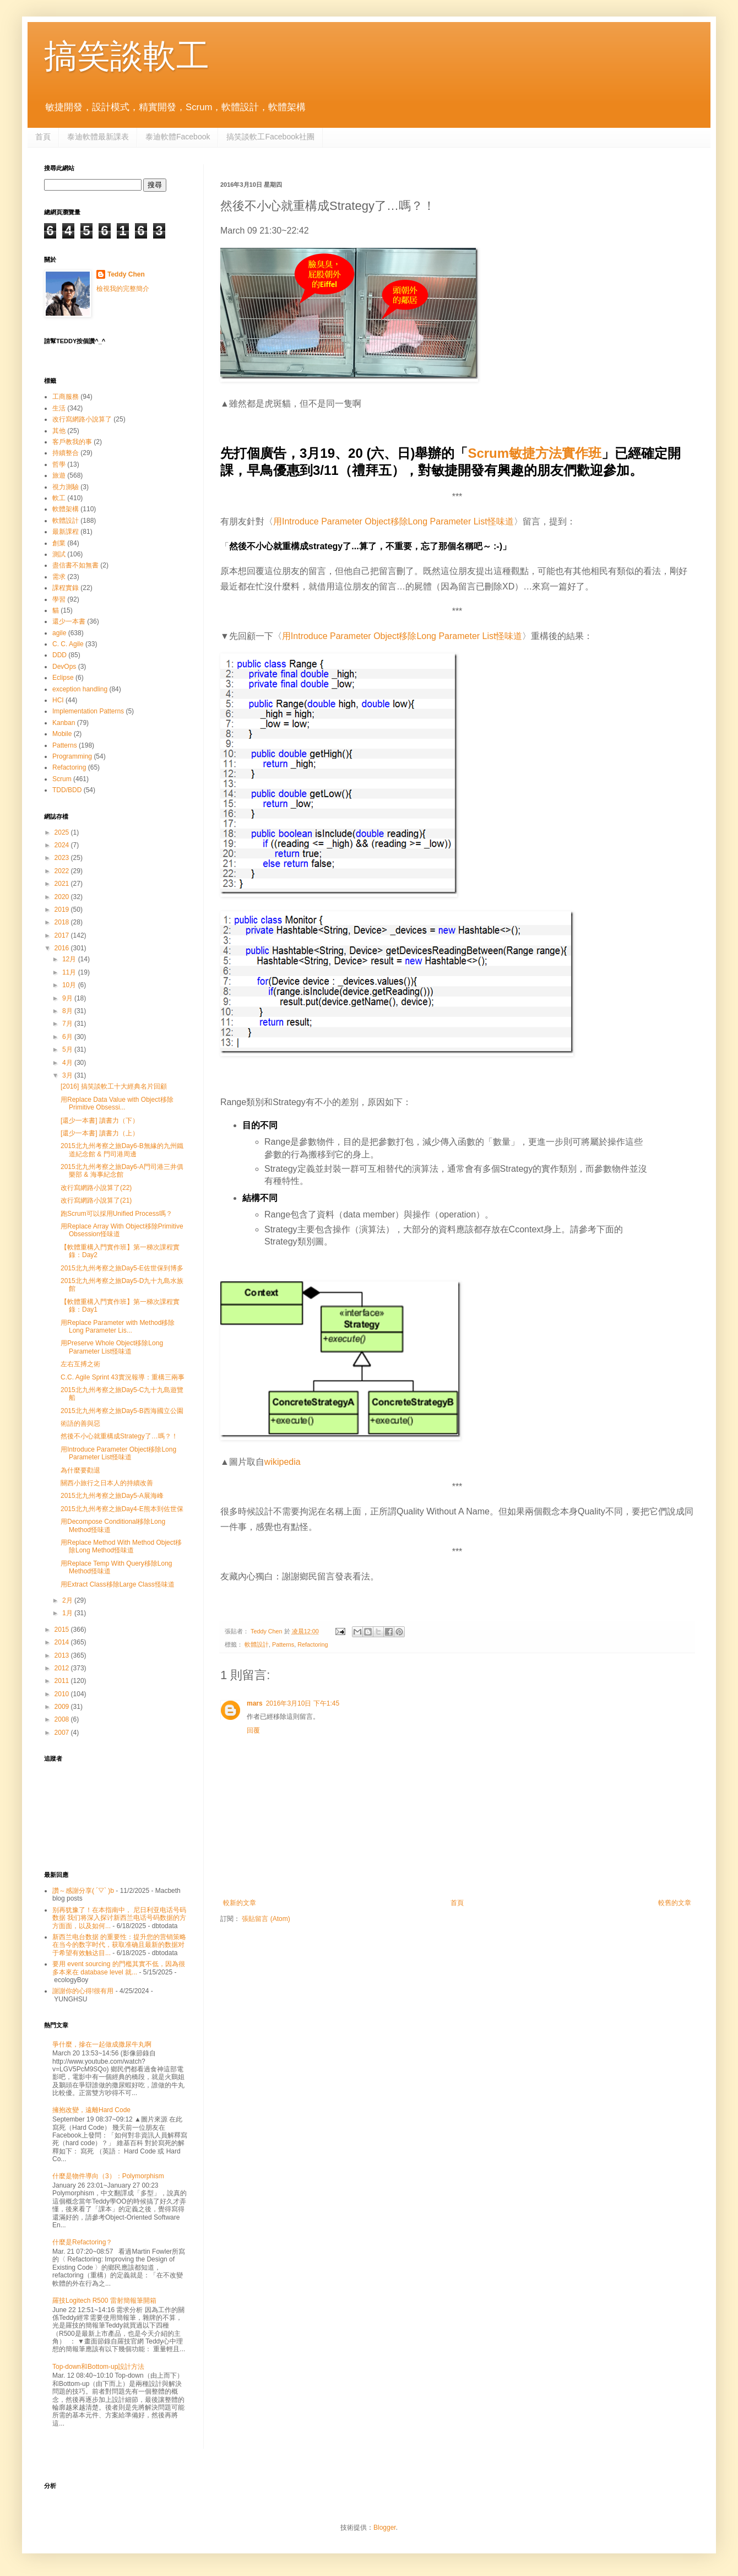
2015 (63, 1629)
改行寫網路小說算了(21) (96, 1200)
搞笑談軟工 (126, 55)
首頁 (43, 136)
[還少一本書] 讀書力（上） (100, 1133)
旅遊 (59, 475)
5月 (68, 1049)
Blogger (384, 2527)
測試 (59, 554)
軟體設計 (257, 1644)
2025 (63, 832)
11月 (70, 972)
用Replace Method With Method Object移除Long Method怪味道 (121, 1546)
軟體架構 (65, 509)
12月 (70, 959)
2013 (63, 1655)
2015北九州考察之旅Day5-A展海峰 (112, 1496)
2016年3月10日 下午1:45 (302, 1703)
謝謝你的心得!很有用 (82, 1991)
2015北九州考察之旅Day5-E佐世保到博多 (122, 1268)
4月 (68, 1063)
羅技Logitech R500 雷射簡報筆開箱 (104, 2300)
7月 (68, 1023)
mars (255, 1703)
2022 (63, 871)
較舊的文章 (674, 1903)
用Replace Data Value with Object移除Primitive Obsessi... (117, 1103)
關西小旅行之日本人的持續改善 (107, 1483)
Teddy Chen (126, 274)
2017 (63, 935)
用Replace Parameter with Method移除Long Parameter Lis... (118, 1326)
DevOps (64, 666)
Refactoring (312, 1644)
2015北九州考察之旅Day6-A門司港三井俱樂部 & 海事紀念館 (122, 1170)
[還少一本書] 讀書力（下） (100, 1120)
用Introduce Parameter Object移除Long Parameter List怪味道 (393, 521)
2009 (63, 1707)
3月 (68, 1075)
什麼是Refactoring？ (82, 2242)
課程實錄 (65, 588)
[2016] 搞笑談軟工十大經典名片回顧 (114, 1086)
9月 (68, 998)
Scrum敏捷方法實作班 (534, 453)
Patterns (283, 1644)
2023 (63, 858)
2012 (63, 1668)
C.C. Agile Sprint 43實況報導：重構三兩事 (122, 1377)
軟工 (59, 498)
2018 (63, 922)
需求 (59, 577)
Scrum (62, 779)
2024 (63, 845)
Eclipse (63, 677)
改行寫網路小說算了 (82, 419)
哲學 (59, 464)
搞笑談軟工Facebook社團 (270, 136)
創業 (59, 543)
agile (59, 633)
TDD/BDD (67, 790)
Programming (72, 756)
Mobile (62, 734)
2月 (68, 1600)
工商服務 (65, 397)
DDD (59, 655)
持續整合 (65, 453)
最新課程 (65, 531)
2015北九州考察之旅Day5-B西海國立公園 (122, 1411)
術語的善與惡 (80, 1423)
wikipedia (282, 1461)
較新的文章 (239, 1903)
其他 (59, 431)
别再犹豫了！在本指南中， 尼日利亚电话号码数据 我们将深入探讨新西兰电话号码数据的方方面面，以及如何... (119, 1918)
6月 (68, 1037)
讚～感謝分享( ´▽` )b (83, 1891)
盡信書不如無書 (75, 565)
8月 (68, 1011)
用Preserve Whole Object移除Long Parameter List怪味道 (112, 1347)
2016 (63, 948)
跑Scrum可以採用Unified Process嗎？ (116, 1213)
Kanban (63, 723)
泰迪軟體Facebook (177, 136)
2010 (63, 1694)
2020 (63, 897)
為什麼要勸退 (80, 1470)
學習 (59, 599)
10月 (70, 985)
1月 (68, 1613)
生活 (59, 408)
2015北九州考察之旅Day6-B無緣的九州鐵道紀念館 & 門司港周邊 (122, 1149)
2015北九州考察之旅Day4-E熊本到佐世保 (122, 1509)
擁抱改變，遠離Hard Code (91, 2110)
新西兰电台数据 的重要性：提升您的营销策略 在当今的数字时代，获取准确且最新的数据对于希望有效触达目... (119, 1945)
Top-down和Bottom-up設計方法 (98, 2367)
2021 (63, 883)
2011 (63, 1681)
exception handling (79, 689)
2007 (63, 1732)
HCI (58, 700)
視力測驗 (65, 487)
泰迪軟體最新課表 (98, 136)
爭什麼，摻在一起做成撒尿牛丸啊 (101, 2044)
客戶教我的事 (72, 442)
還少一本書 (68, 621)
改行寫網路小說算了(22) (96, 1188)
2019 (63, 909)
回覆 (253, 1730)
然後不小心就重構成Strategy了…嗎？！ (119, 1436)
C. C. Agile (68, 644)
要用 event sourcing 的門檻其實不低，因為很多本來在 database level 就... (118, 1968)
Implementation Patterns (88, 711)
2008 (63, 1719)
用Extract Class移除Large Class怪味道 (118, 1584)
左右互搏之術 (80, 1364)
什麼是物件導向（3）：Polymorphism (108, 2176)
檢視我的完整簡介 (122, 289)
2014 (63, 1642)
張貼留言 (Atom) (266, 1919)
